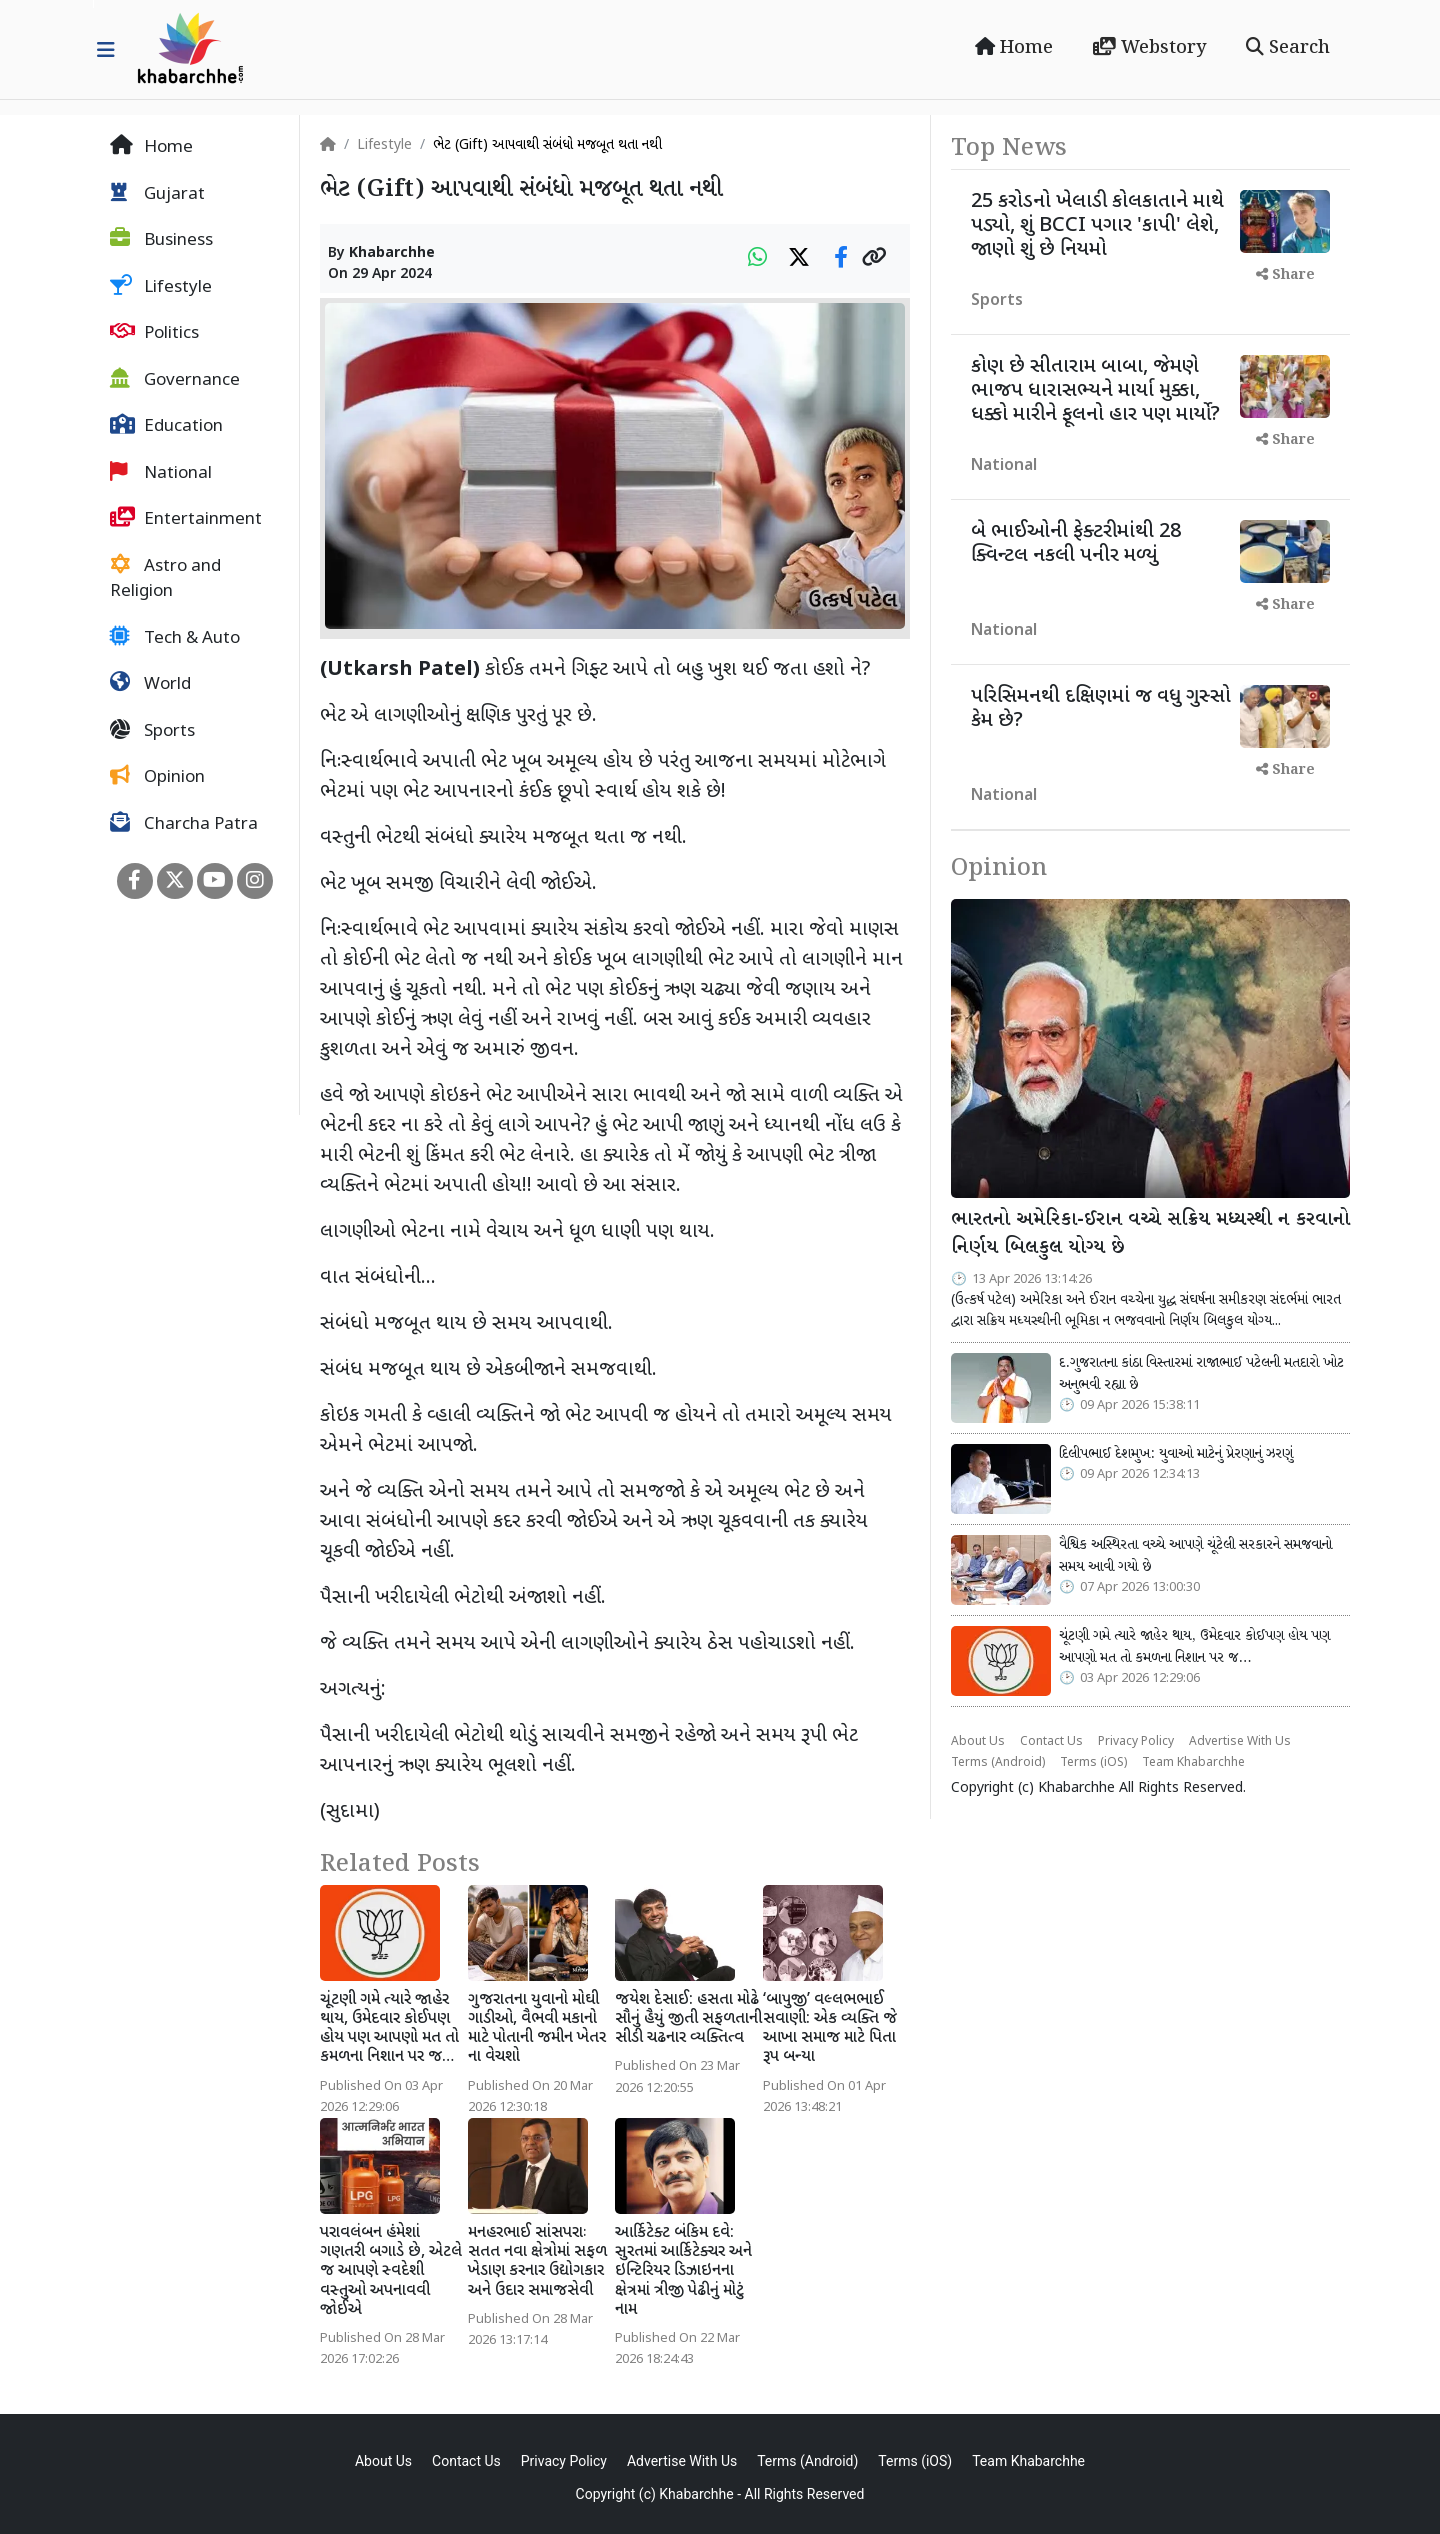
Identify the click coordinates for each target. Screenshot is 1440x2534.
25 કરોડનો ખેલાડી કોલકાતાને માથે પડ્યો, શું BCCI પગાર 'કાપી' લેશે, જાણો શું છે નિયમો (1097, 226)
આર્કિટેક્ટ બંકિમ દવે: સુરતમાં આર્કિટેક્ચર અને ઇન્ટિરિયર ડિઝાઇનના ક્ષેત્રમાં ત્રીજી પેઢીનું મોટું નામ (683, 2272)
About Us (978, 1742)
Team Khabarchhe (1193, 1763)
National (161, 473)
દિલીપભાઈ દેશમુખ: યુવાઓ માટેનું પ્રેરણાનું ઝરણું (1176, 1454)
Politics (154, 333)
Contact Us (1051, 1742)
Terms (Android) (998, 1763)
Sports (152, 731)
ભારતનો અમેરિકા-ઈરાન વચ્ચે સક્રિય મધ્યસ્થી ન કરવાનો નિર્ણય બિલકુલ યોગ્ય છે (1150, 1234)
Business (161, 240)
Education (166, 426)
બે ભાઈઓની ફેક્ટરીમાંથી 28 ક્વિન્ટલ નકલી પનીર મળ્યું (1076, 544)
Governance (175, 380)
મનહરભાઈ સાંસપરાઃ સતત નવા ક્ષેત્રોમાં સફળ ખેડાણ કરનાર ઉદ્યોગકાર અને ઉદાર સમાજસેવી (537, 2262)
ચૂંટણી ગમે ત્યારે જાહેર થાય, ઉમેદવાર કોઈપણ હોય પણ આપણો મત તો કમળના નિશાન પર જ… (389, 2029)
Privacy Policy (1136, 1742)
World (150, 684)
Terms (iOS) (1093, 1763)
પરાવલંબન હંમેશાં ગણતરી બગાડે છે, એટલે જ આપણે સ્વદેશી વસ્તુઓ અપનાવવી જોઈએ (391, 2272)
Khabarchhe (392, 253)
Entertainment (186, 519)
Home (1014, 48)
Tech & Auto (175, 638)
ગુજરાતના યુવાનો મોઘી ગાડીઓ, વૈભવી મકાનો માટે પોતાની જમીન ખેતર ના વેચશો (537, 2029)
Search (1288, 48)
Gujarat (157, 194)
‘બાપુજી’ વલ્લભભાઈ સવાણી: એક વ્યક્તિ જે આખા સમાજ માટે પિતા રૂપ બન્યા (830, 2029)
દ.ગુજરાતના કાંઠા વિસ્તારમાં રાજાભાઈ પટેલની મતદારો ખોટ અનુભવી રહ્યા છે (1201, 1374)
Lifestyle (161, 287)
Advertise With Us (1240, 1742)
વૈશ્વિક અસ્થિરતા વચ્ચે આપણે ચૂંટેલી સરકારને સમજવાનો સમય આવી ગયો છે (1195, 1556)
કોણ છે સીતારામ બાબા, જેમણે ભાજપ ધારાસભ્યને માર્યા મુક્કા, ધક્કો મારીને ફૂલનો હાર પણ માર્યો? (1095, 391)
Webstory (1149, 48)
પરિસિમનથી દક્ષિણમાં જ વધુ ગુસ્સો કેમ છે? (1101, 709)
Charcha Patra (184, 824)
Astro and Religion (165, 579)
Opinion (157, 777)
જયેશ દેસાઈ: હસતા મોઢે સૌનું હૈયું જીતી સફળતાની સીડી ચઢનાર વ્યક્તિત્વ (688, 2019)
